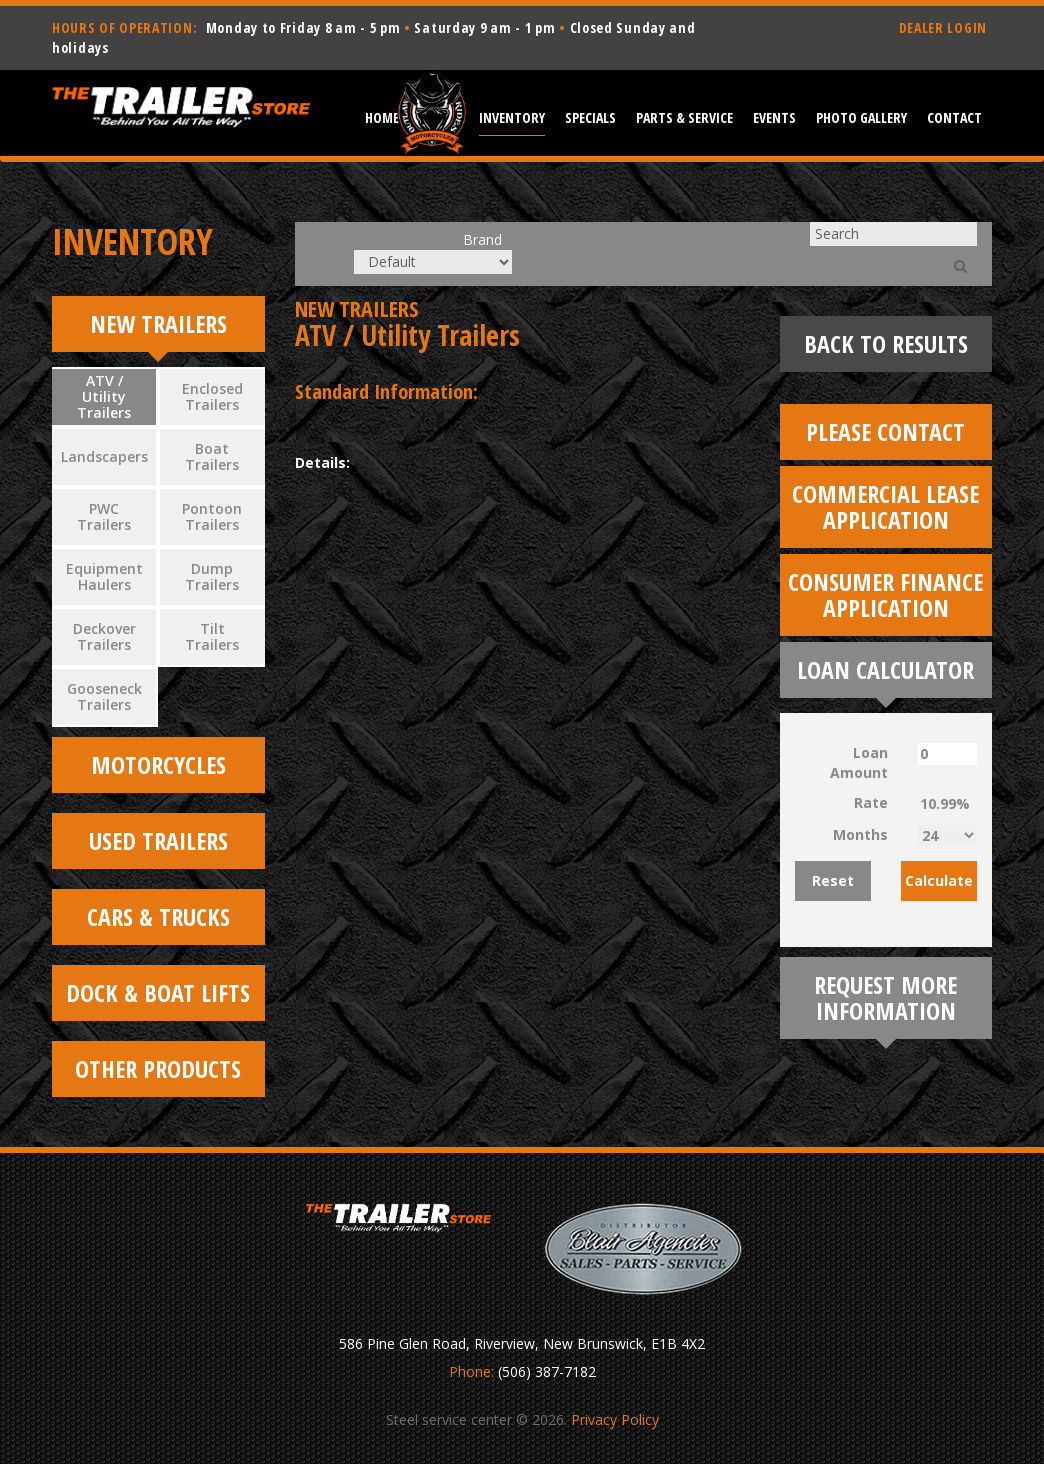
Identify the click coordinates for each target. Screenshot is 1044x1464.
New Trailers (158, 323)
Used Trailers (158, 840)
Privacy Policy (615, 1419)
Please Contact (885, 431)
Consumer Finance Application (885, 594)
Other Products (158, 1068)
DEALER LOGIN (943, 27)
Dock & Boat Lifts (158, 992)
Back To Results (886, 343)
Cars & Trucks (158, 916)
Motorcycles (158, 764)
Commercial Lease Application (885, 506)
